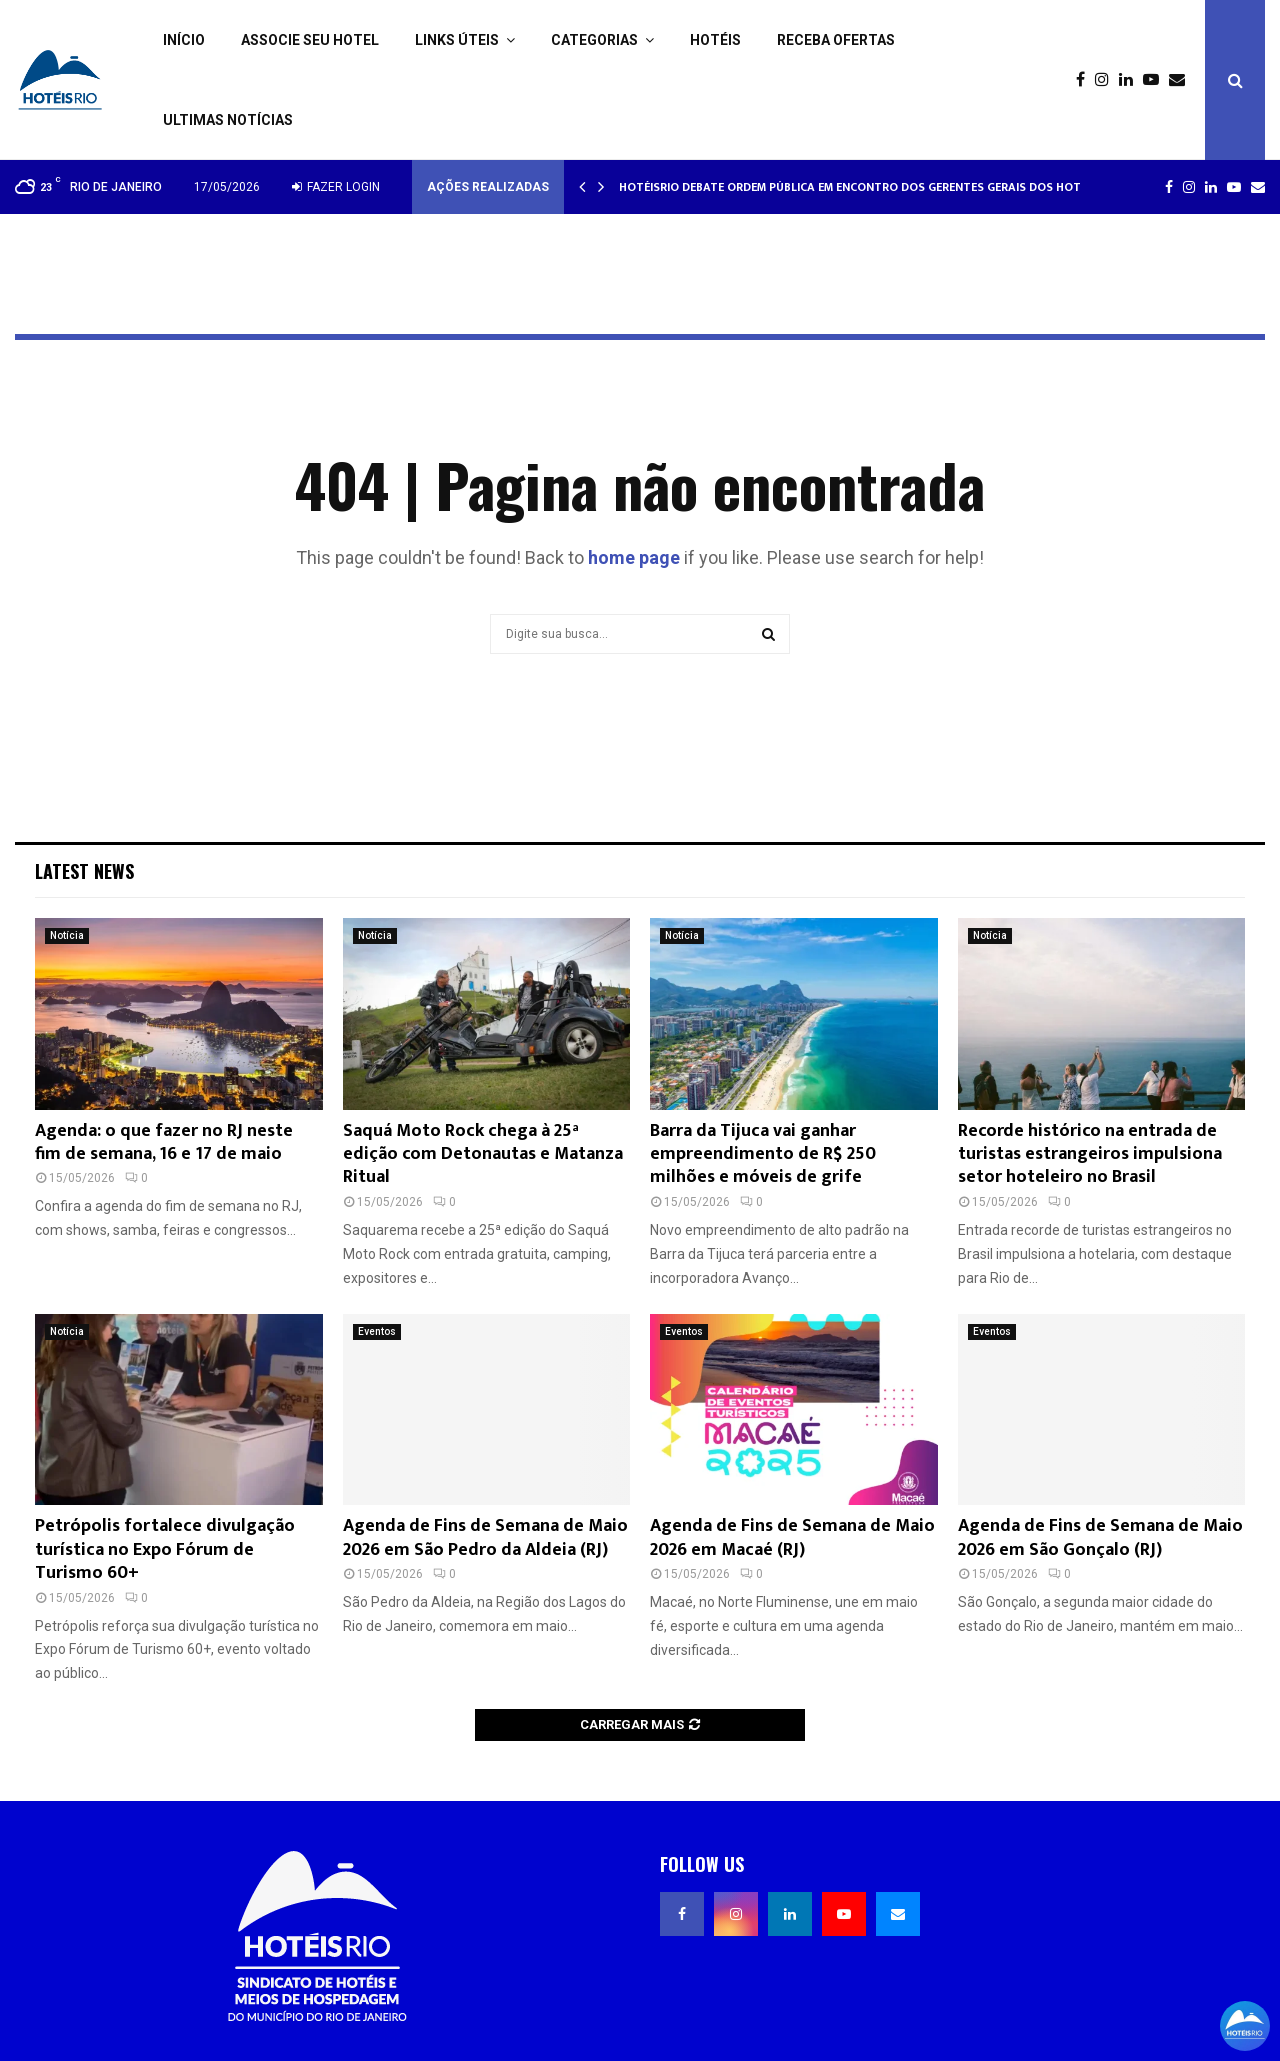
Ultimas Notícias (228, 120)
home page (634, 557)
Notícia (67, 935)
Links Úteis (457, 40)
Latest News (84, 871)
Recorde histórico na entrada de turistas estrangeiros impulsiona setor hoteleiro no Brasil (1090, 1154)
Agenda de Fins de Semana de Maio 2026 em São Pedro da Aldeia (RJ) (485, 1537)
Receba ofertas (836, 40)
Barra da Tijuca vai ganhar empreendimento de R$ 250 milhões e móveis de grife (763, 1154)
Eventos (377, 1331)
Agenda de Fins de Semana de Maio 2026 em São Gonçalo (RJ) (1100, 1537)
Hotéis (715, 40)
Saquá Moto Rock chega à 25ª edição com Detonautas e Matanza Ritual (483, 1154)
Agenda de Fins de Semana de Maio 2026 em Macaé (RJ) (792, 1537)
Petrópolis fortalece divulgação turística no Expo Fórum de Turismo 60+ (165, 1549)
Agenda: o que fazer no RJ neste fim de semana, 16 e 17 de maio (164, 1142)
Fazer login (336, 187)
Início (184, 40)
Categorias (594, 40)
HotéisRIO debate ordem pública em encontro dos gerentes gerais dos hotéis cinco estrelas (905, 187)
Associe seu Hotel (310, 40)
